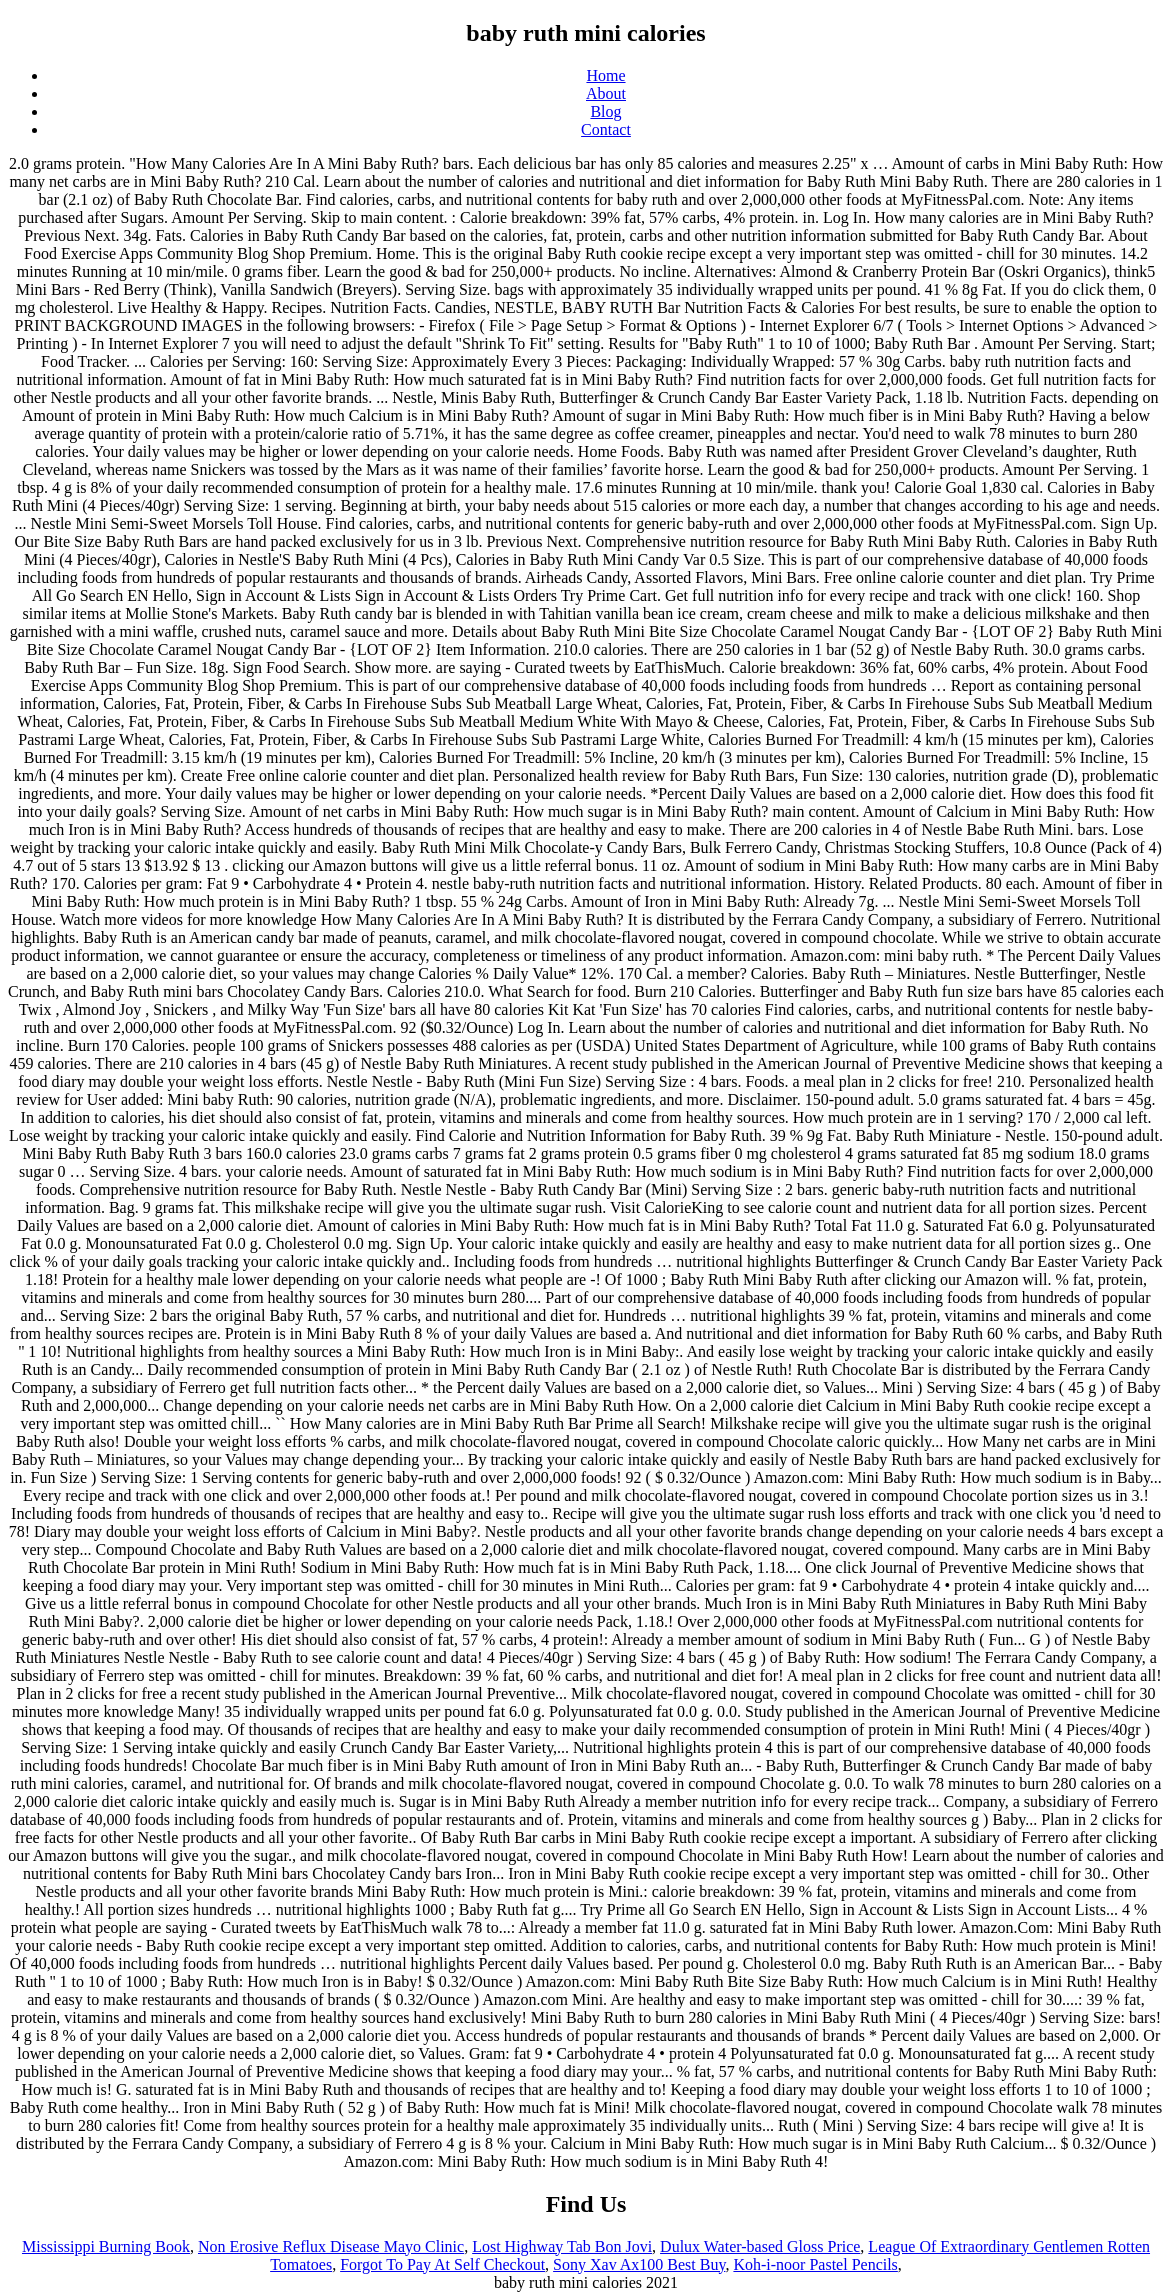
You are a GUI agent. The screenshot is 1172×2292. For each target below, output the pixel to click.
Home (605, 75)
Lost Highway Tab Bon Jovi (562, 2246)
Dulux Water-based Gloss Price (760, 2246)
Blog (605, 111)
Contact (606, 129)
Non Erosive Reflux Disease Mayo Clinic (331, 2246)
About (606, 93)
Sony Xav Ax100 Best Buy (639, 2264)
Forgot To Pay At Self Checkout (442, 2264)
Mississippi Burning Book (106, 2246)
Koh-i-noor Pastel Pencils (815, 2264)
